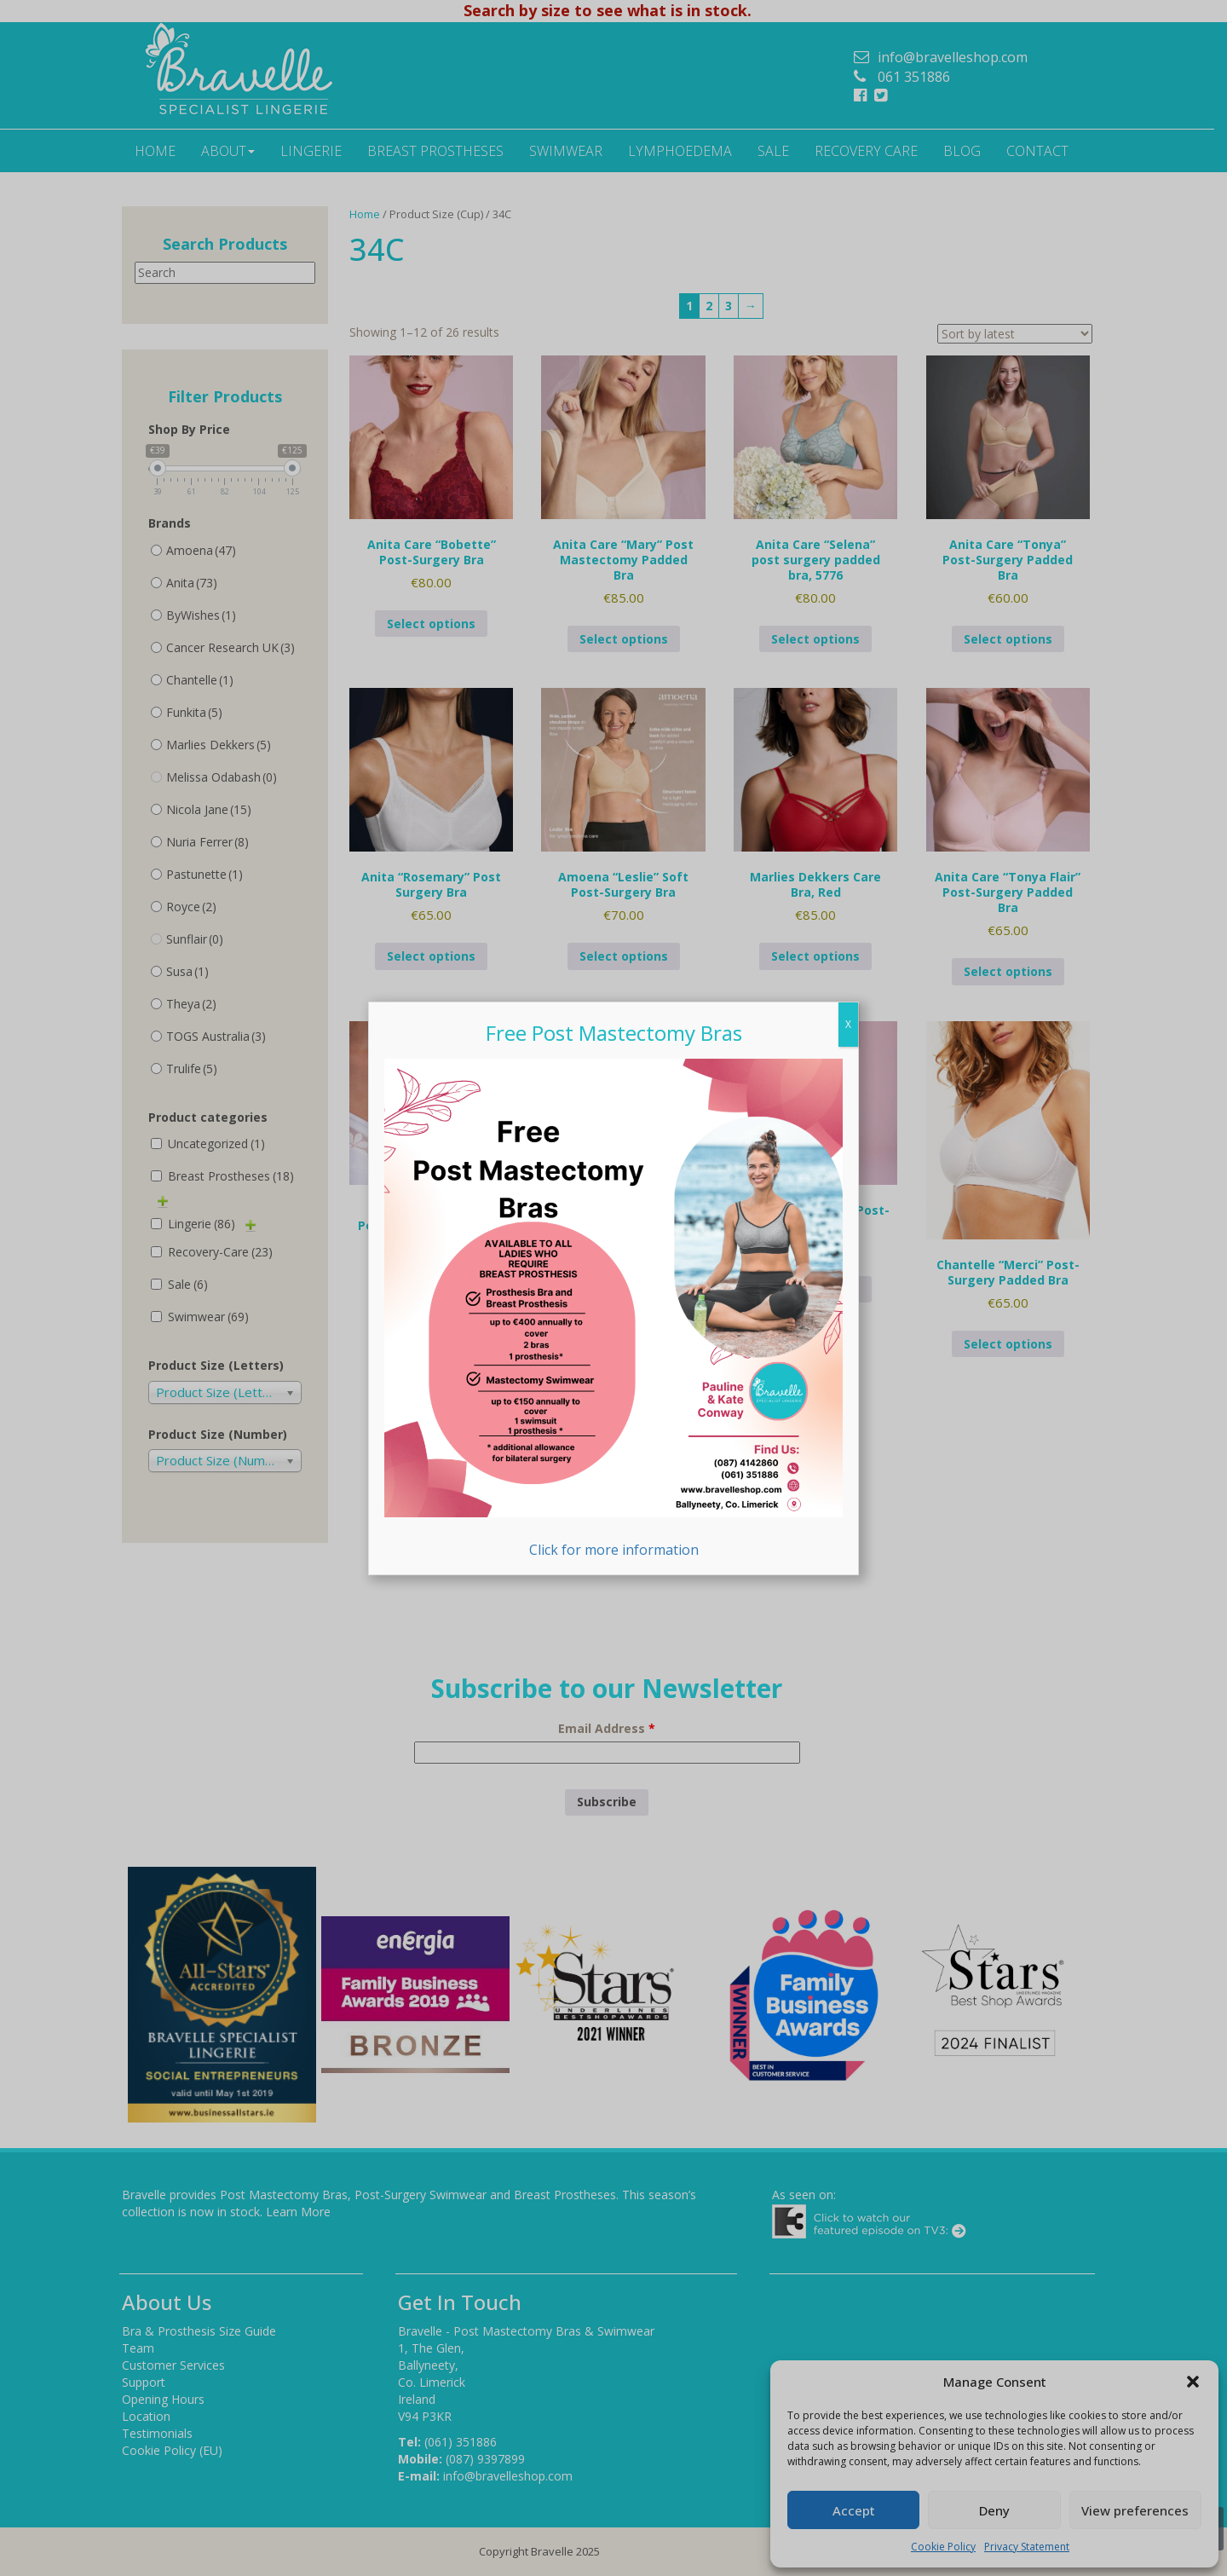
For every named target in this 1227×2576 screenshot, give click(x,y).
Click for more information (613, 1309)
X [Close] (848, 1024)
